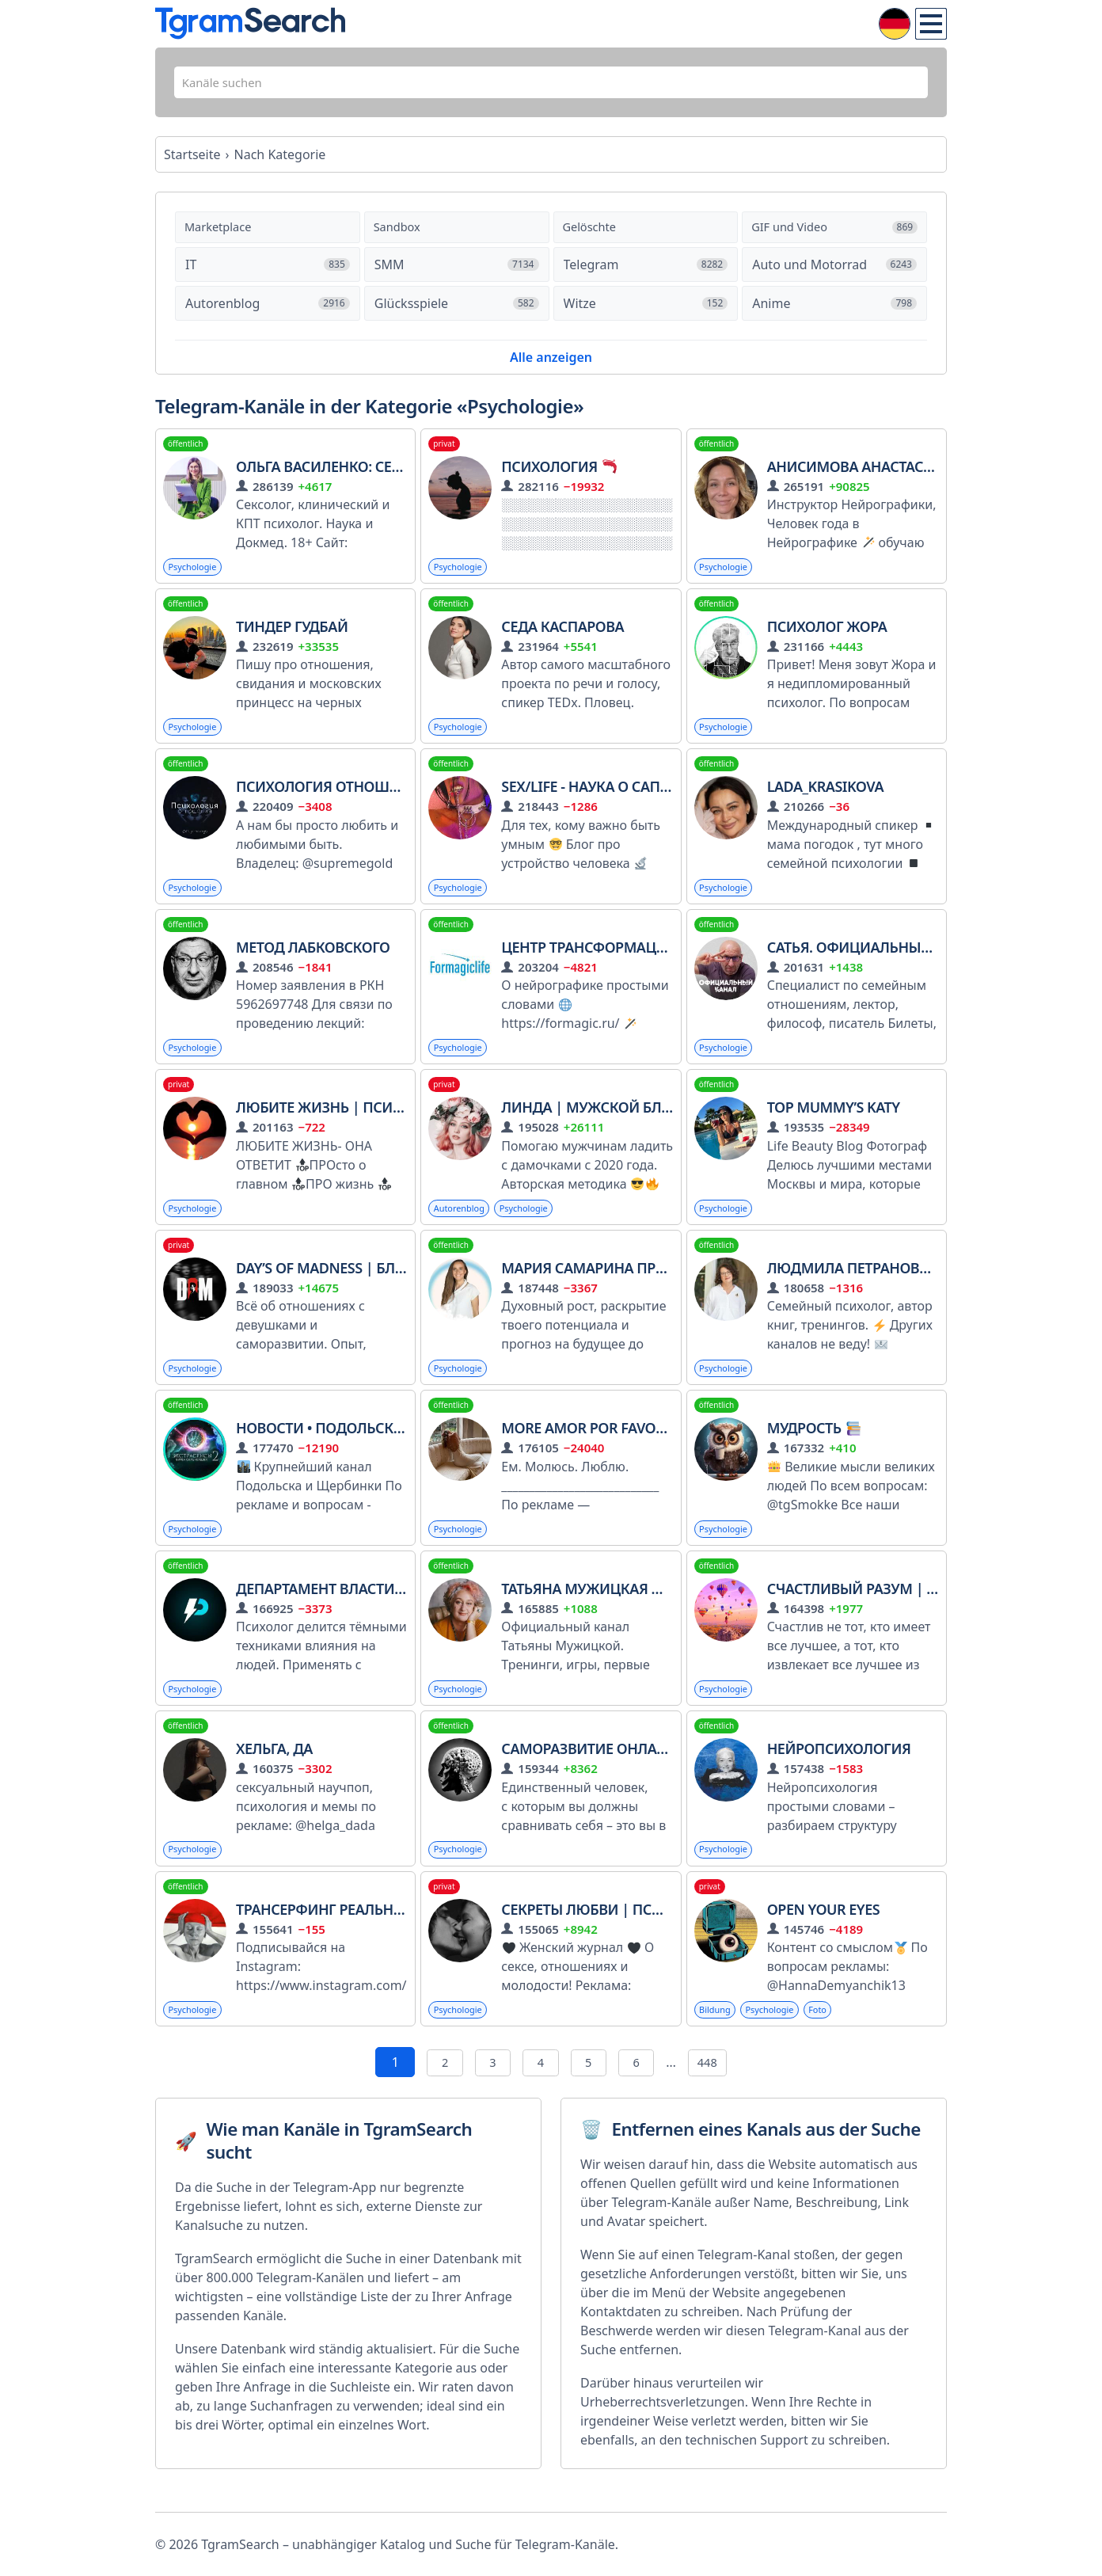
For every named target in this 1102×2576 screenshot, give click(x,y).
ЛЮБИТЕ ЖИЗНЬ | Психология (347, 1122)
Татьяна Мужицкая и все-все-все (625, 1607)
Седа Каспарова (562, 635)
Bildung (717, 2033)
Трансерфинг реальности (333, 1931)
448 (716, 2086)
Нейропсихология (839, 1769)
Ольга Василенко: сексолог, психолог (383, 474)
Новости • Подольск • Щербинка (360, 1445)
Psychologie (195, 575)
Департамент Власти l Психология (370, 1607)
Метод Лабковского (313, 959)
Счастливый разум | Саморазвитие (903, 1607)
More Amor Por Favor (592, 1445)
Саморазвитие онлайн (589, 1769)
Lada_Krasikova (825, 798)
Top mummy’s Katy (833, 1122)
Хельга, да (274, 1769)
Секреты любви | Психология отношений (663, 1931)
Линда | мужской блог (590, 1122)
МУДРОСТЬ (814, 1445)
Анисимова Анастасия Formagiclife (916, 474)
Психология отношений (332, 798)
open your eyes (823, 1931)
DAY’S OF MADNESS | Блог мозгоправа (373, 1283)
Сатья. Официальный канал (875, 959)
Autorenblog (462, 1223)
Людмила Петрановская (861, 1283)
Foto (828, 2033)
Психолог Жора (827, 635)
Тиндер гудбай (292, 635)
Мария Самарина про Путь (603, 1283)
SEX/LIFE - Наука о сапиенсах (608, 798)
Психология (558, 474)
